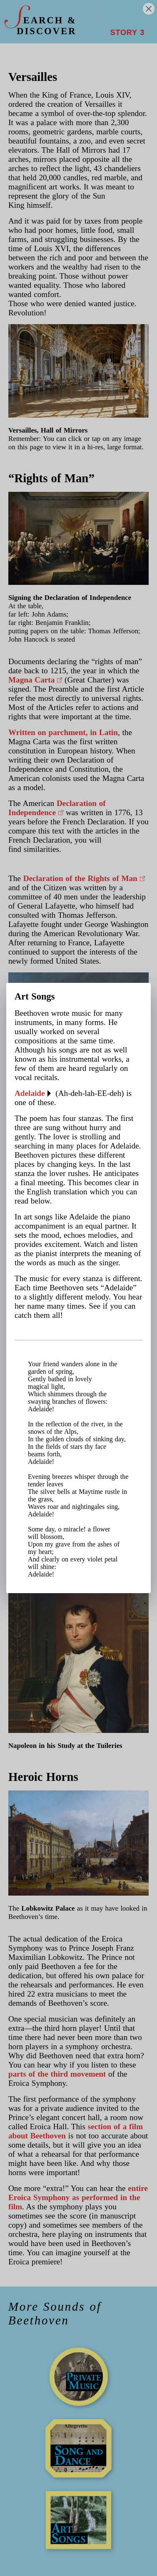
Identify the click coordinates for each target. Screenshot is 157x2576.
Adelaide (30, 1093)
